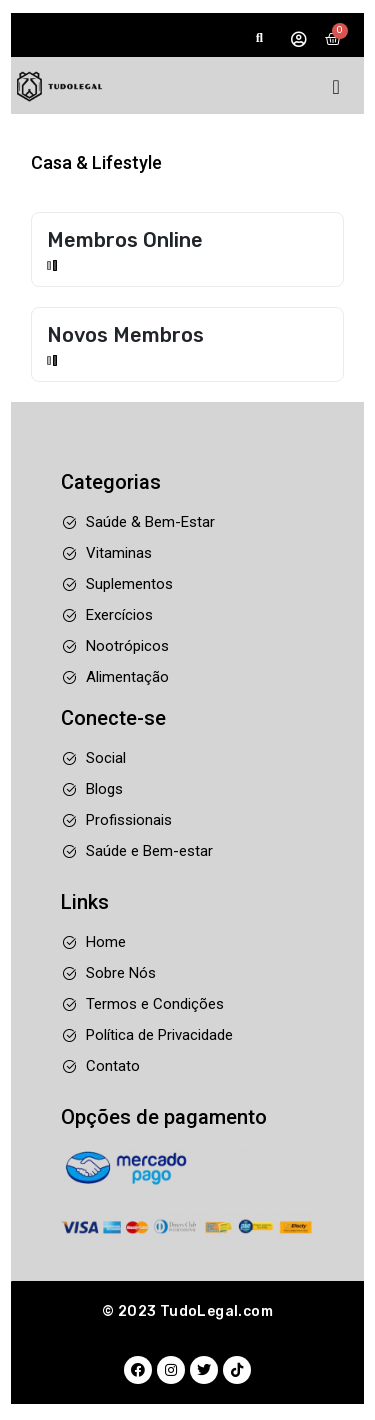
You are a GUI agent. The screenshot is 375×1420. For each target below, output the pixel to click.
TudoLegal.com (216, 1311)
